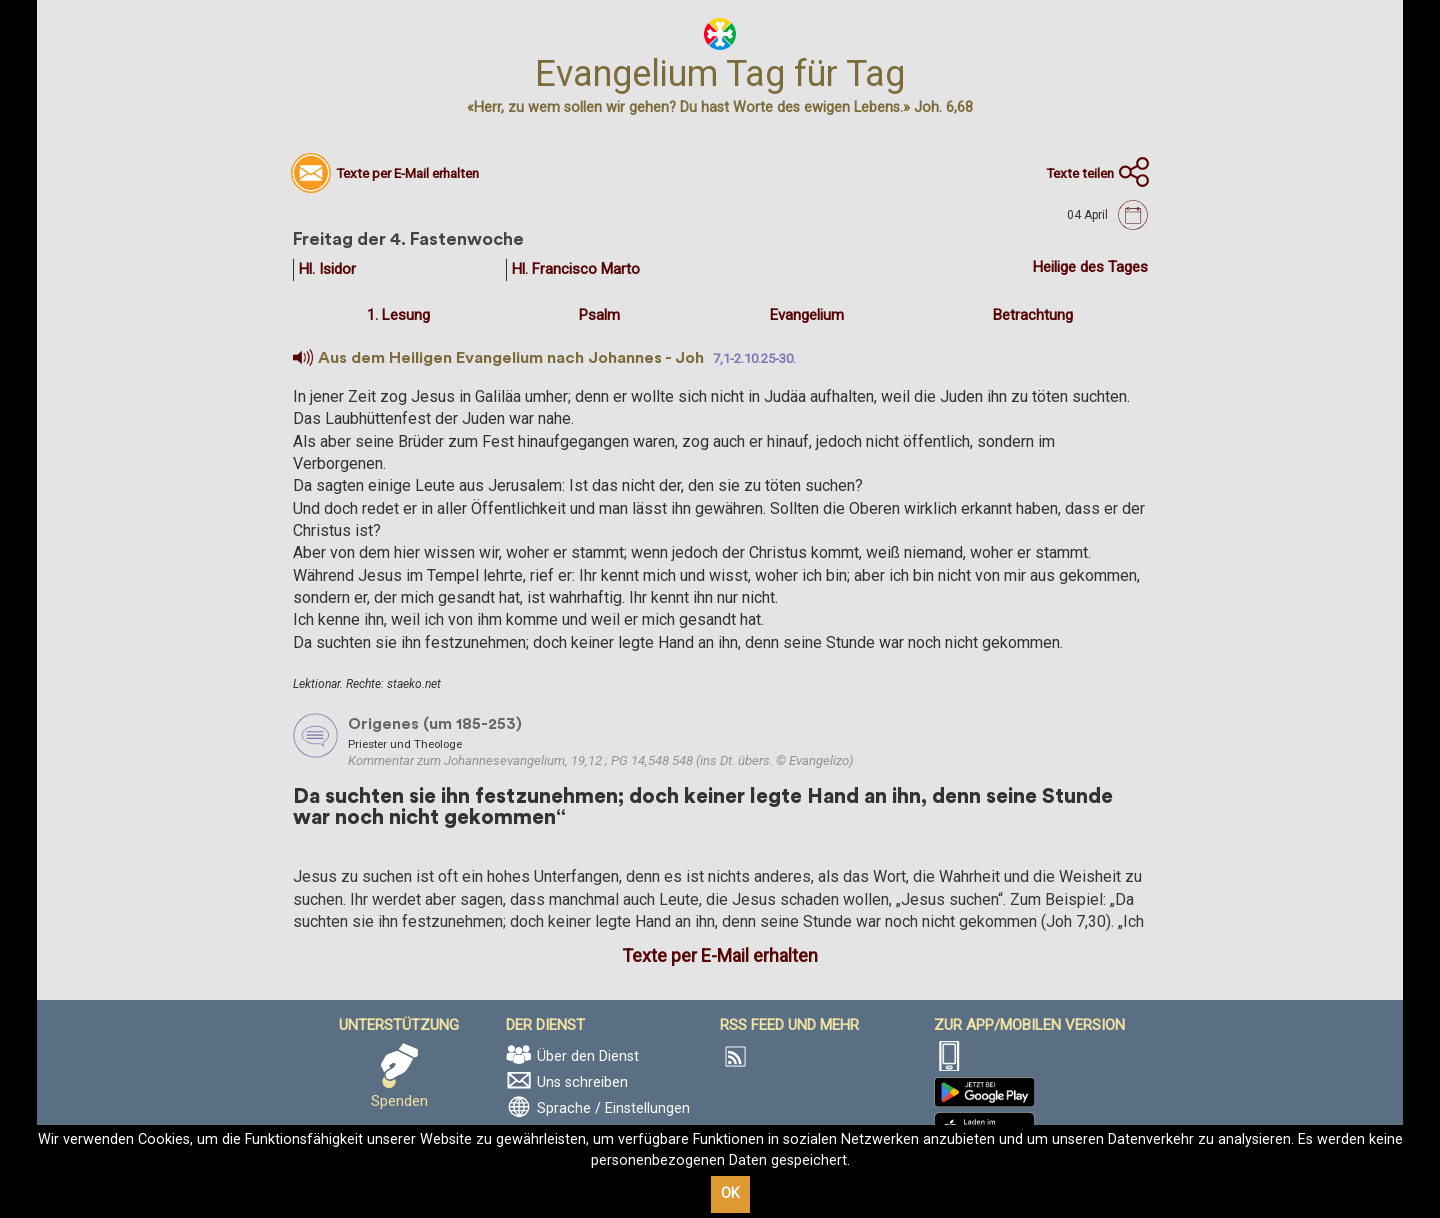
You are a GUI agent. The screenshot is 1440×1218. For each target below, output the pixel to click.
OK (730, 1193)
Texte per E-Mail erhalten (720, 955)
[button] (303, 358)
